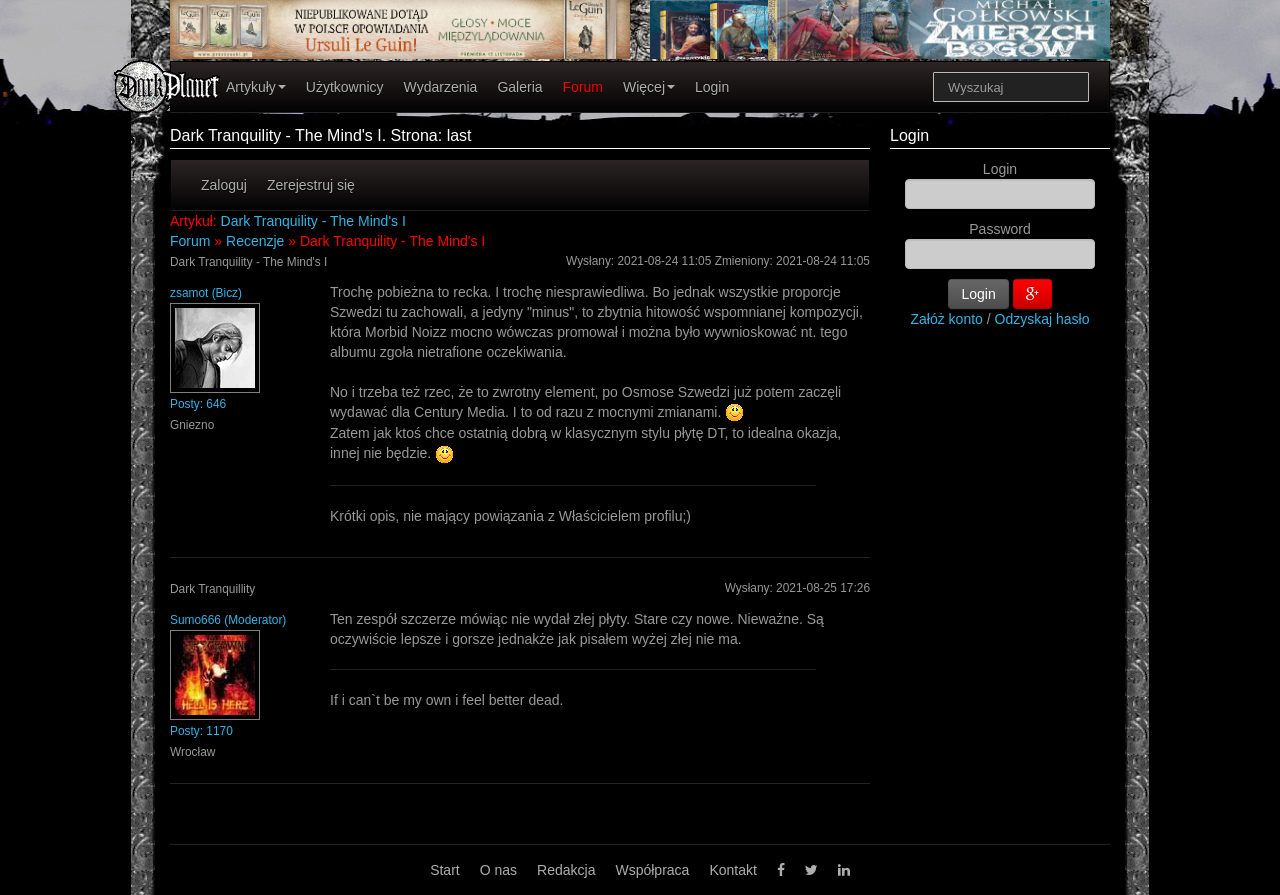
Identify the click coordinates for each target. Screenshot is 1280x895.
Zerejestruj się (311, 185)
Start (445, 870)
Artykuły (256, 87)
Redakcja (566, 870)
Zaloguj (224, 185)
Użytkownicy (345, 87)
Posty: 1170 (201, 731)
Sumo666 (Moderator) (228, 620)
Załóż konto (947, 319)
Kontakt (732, 870)
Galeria (519, 87)
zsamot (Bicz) (206, 293)
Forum (583, 87)
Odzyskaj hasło (1042, 319)
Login (712, 87)
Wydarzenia (441, 87)
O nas (498, 870)
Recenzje (255, 241)
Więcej (649, 87)
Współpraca (652, 870)
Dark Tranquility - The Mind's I (313, 221)
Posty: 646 (198, 404)
